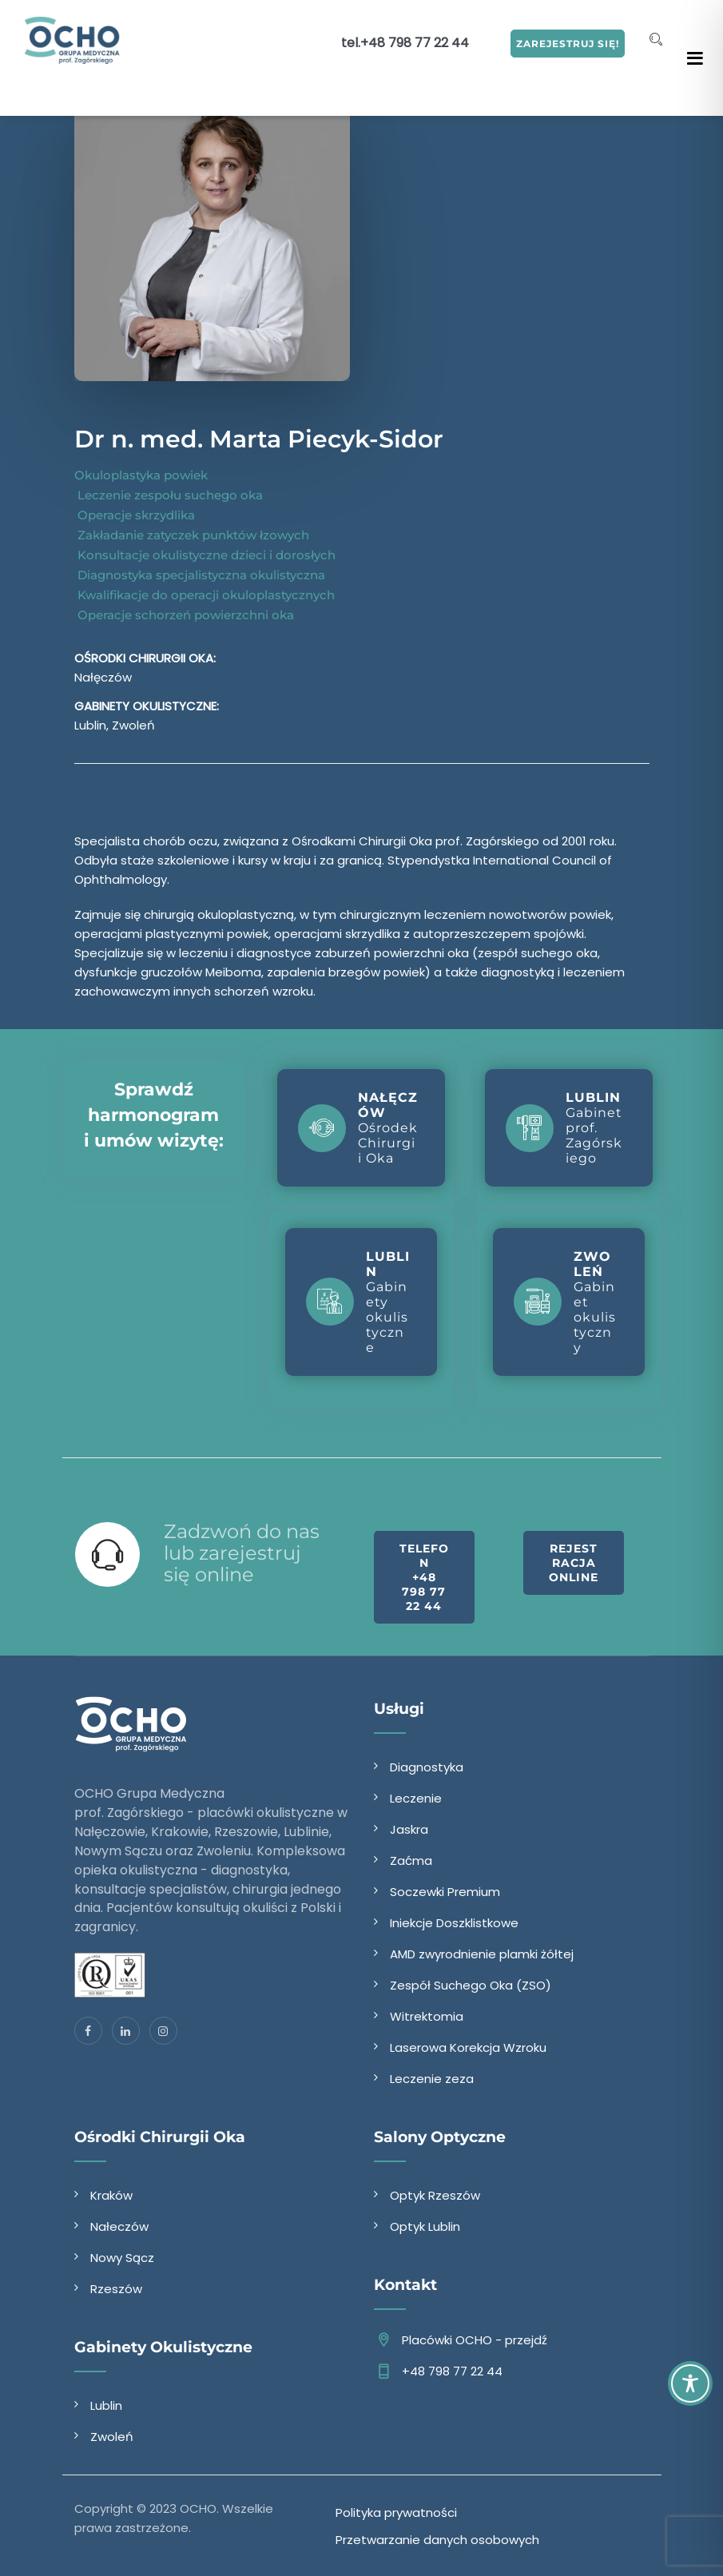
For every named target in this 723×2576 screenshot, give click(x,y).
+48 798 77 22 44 (414, 43)
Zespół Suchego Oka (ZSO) (470, 1985)
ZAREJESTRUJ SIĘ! (567, 44)
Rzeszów (116, 2288)
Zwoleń (111, 2436)
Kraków (111, 2195)
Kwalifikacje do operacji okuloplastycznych (204, 594)
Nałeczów (119, 2226)
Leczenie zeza (432, 2078)
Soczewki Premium (445, 1891)
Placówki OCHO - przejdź (474, 2340)
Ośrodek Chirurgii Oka (358, 1128)
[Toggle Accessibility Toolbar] (690, 2383)
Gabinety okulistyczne (358, 1302)
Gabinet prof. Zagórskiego (564, 1128)
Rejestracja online (573, 1562)
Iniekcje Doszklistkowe (454, 1922)
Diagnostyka (426, 1767)
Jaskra (409, 1829)
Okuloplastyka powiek (141, 475)
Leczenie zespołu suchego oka (168, 495)
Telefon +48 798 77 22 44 (424, 1577)
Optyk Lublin (425, 2226)
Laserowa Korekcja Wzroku (468, 2047)
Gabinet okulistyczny (565, 1302)
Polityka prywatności (396, 2512)
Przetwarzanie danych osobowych (437, 2539)
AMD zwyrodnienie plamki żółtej (482, 1954)
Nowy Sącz (122, 2257)
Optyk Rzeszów (435, 2195)
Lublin (106, 2405)
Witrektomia (426, 2016)
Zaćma (411, 1860)
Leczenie (416, 1798)
